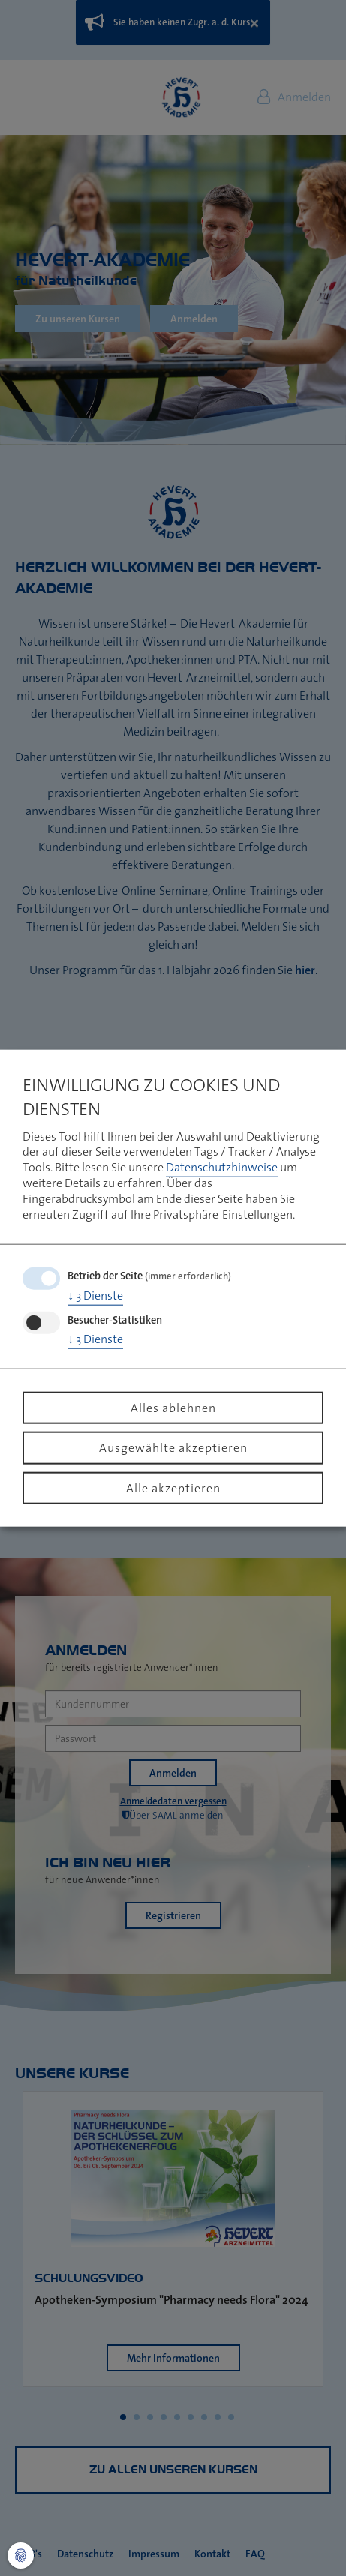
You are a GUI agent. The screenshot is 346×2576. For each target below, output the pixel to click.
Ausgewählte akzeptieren (173, 1447)
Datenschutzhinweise (222, 1167)
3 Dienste (95, 1295)
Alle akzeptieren (173, 1487)
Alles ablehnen (173, 1407)
